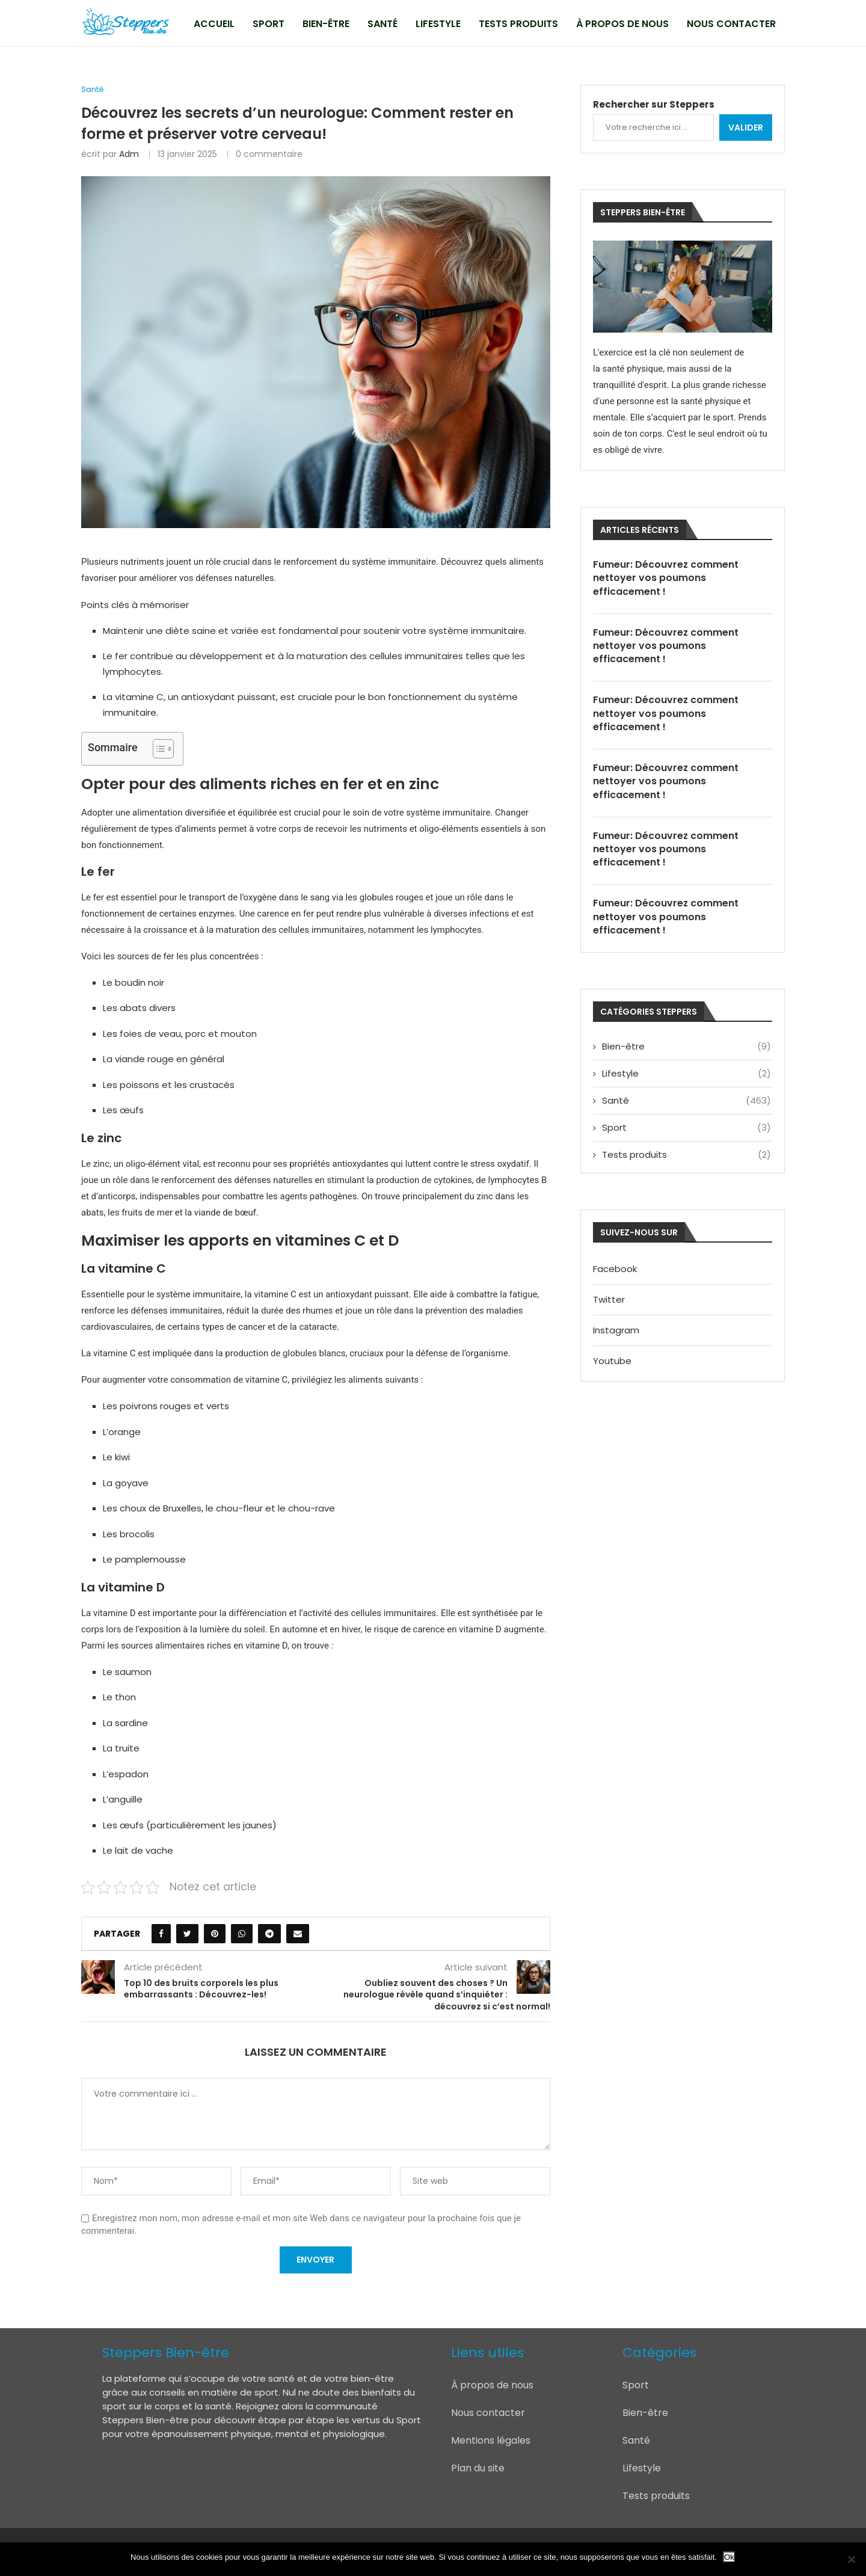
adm (129, 154)
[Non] (851, 2559)
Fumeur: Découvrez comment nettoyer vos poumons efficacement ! (666, 578)
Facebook (615, 1270)
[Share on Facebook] (161, 1933)
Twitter (609, 1301)
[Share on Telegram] (269, 1933)
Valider (745, 127)
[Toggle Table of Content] (157, 749)
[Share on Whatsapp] (242, 1933)
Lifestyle (438, 24)
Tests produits (518, 24)
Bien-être (325, 24)
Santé (382, 24)
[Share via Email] (297, 1933)
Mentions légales (490, 2440)
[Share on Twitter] (187, 1933)
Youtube (612, 1362)
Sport (268, 24)
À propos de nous (622, 24)
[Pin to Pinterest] (215, 1933)
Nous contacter (731, 24)
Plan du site (478, 2468)
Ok (729, 2557)
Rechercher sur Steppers (653, 104)
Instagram (616, 1332)
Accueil (214, 24)
